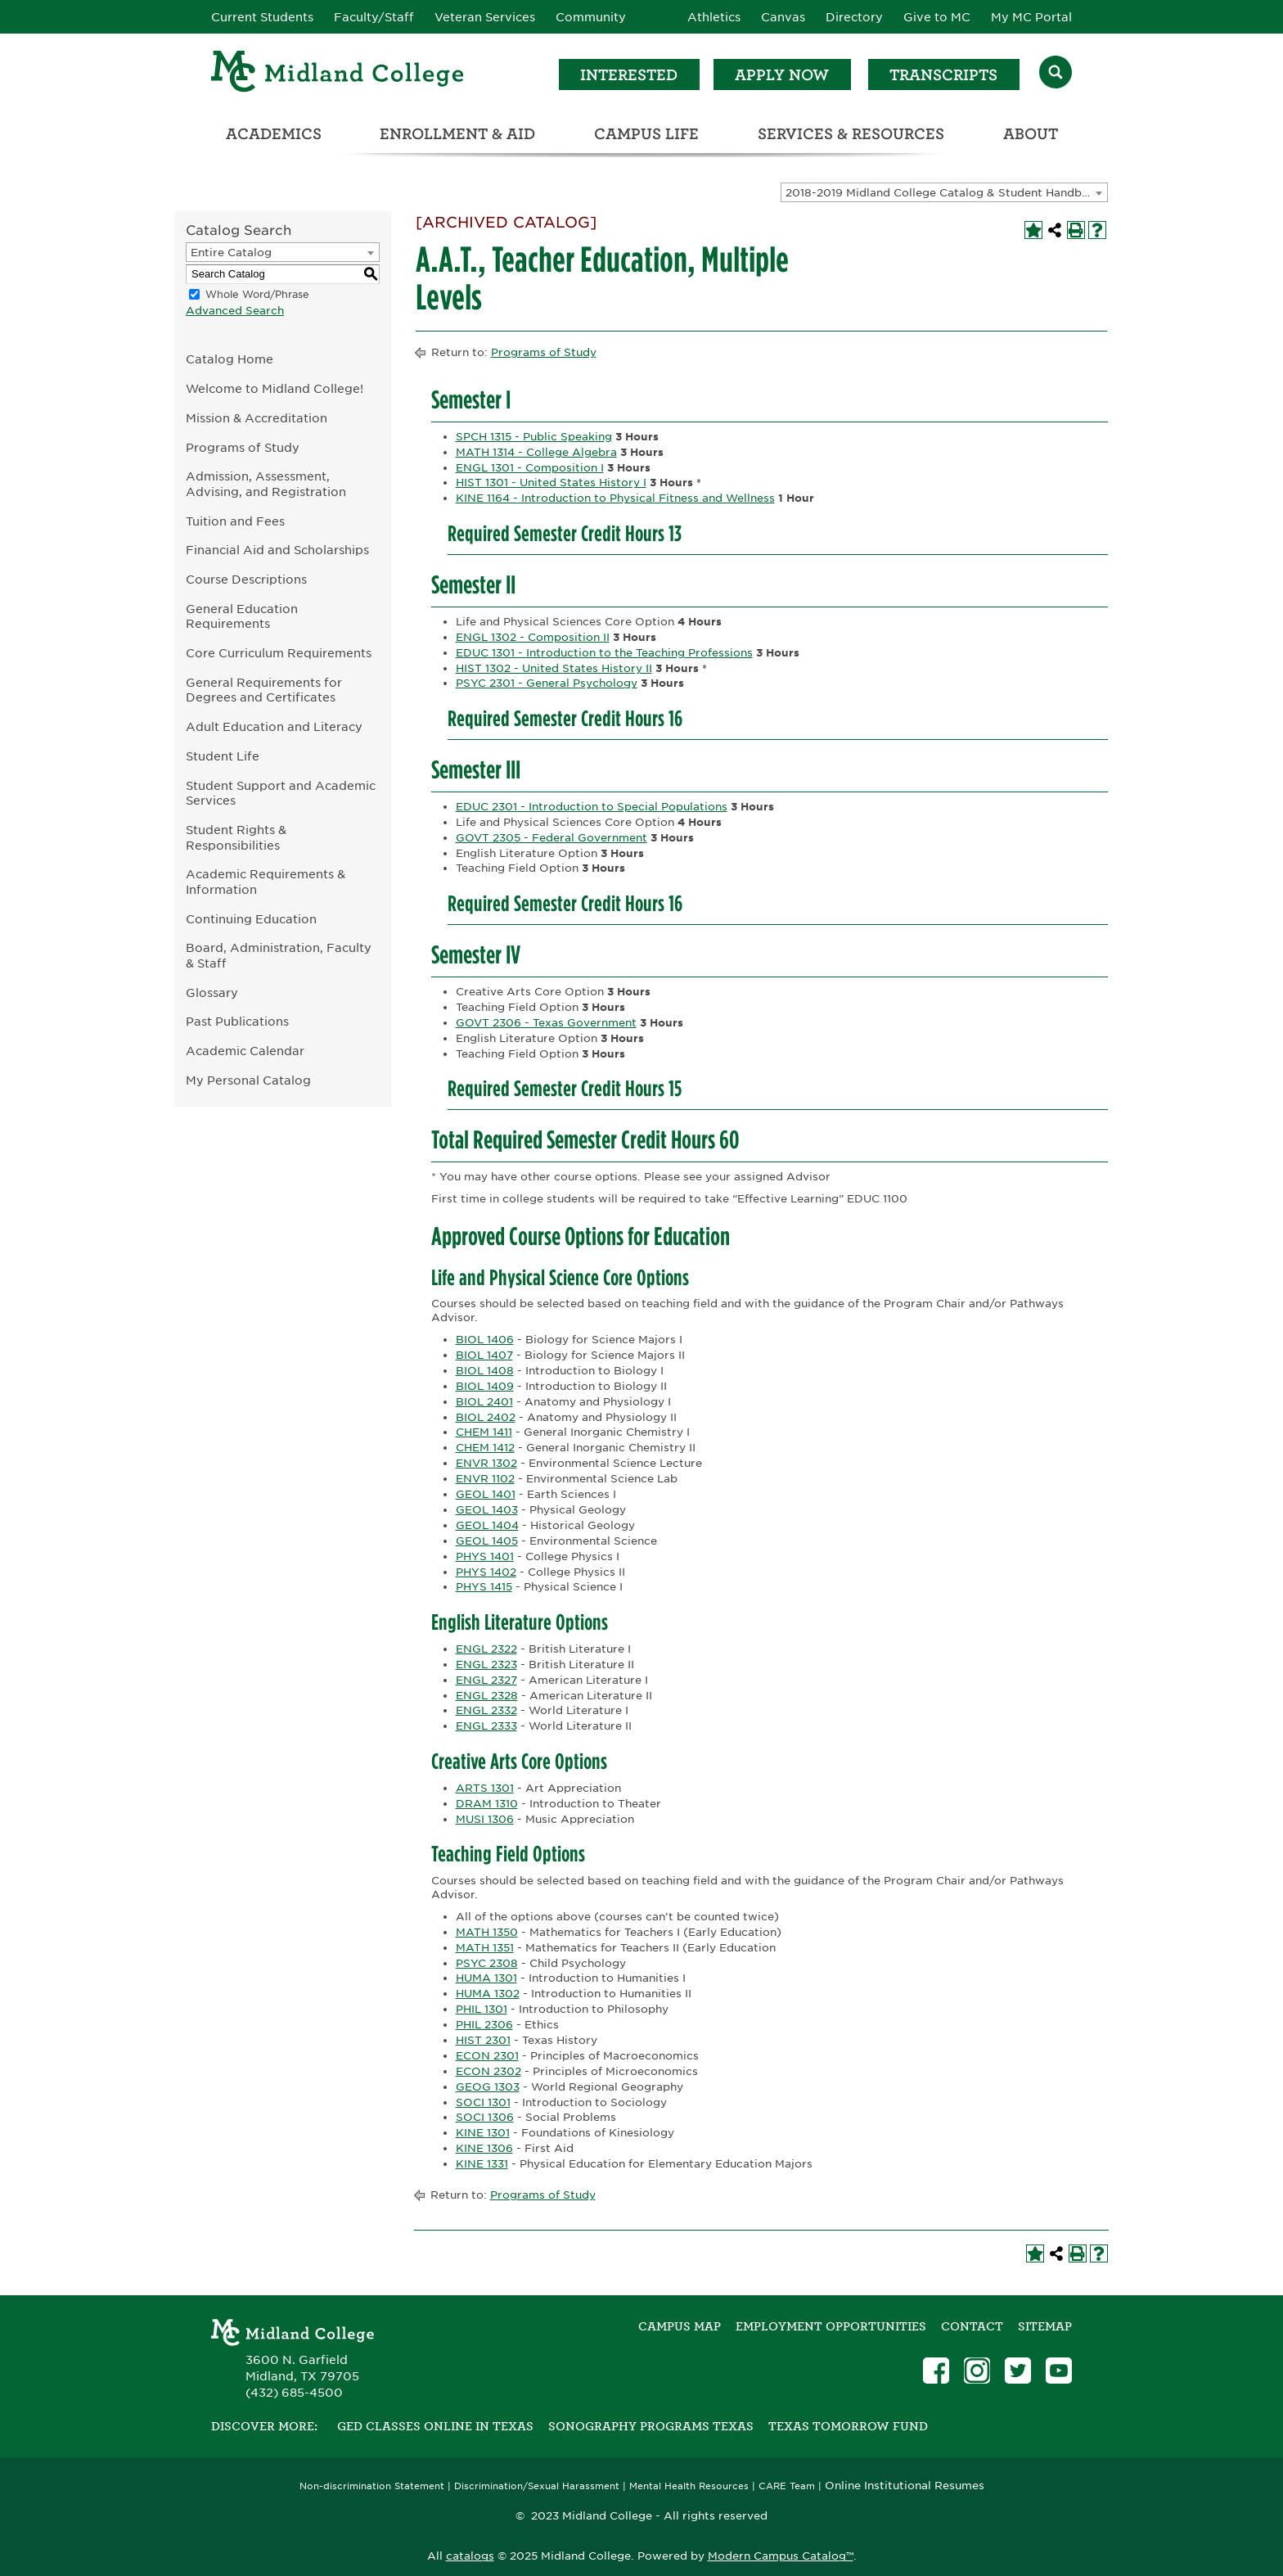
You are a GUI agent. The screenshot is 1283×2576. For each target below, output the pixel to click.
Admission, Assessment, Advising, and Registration (266, 484)
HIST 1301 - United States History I (551, 482)
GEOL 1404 (487, 1525)
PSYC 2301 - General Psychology (546, 683)
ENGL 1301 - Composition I (530, 468)
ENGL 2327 (486, 1680)
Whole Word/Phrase (257, 294)
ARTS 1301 (485, 1788)
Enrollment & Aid (457, 133)
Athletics (714, 17)
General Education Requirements (242, 616)
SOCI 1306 (485, 2117)
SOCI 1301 (483, 2102)
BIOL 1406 (485, 1339)
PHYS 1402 (486, 1572)
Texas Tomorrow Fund (848, 2426)
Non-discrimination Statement (371, 2486)
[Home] (338, 74)
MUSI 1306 (485, 1819)
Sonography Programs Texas (651, 2426)
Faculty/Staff (374, 17)
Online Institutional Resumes (904, 2485)
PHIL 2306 (484, 2025)
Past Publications (237, 1021)
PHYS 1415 (484, 1587)
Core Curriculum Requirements (278, 653)
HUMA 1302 (488, 1993)
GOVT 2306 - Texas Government (546, 1023)
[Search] (1055, 74)
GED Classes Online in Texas (435, 2426)
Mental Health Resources (689, 2486)
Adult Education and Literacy (274, 726)
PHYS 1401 (485, 1556)
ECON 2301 (487, 2056)
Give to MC (936, 17)
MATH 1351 (485, 1948)
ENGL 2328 (487, 1696)
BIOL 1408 (485, 1371)
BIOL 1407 (484, 1355)
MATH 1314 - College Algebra (536, 452)
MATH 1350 (487, 1932)
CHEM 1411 (484, 1432)
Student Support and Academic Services (281, 793)
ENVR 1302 (486, 1463)
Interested (629, 74)
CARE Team (787, 2486)
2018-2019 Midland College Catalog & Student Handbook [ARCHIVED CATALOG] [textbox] (946, 193)
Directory (854, 17)
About (1030, 133)
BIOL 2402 (485, 1417)
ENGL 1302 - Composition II (533, 637)
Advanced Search (235, 311)
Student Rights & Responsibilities (236, 837)
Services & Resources (851, 133)
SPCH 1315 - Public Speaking (534, 437)
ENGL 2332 (486, 1710)
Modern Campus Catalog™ (780, 2556)
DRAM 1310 (487, 1804)
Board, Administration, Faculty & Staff (278, 955)
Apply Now (782, 74)
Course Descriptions (246, 579)
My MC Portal (1031, 17)
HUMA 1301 (486, 1978)
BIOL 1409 (485, 1386)
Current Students (262, 17)
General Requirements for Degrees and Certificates (264, 690)
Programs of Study (242, 447)
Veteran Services (484, 17)
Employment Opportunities (831, 2326)
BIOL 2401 (484, 1402)
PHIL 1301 (481, 2009)
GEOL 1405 (487, 1541)
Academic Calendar (245, 1051)
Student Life (222, 756)
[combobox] (944, 192)
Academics (274, 133)
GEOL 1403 (487, 1510)
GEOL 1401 (485, 1494)
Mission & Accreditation (256, 418)
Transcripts (943, 74)
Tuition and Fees (235, 521)
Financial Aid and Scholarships (277, 550)
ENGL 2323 (486, 1664)
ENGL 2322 (486, 1649)
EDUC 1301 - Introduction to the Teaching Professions (604, 653)
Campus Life (646, 133)
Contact (972, 2326)
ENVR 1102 (485, 1479)
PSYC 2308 (487, 1963)
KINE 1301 (483, 2133)
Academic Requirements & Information (265, 881)
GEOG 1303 (488, 2087)
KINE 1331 (482, 2164)
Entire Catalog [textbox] (231, 252)
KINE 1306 (484, 2148)
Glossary (212, 992)
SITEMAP (1045, 2326)
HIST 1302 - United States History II (554, 668)
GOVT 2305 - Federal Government (551, 838)
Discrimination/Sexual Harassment (536, 2486)
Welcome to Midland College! (274, 388)
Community (591, 17)
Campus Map (679, 2326)
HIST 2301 (483, 2040)
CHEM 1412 (485, 1447)
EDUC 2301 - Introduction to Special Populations (591, 807)
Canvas (783, 17)
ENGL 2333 (486, 1726)
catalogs (470, 2556)
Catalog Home (229, 359)
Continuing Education (251, 919)
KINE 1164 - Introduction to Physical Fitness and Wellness (615, 498)
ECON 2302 (488, 2071)
